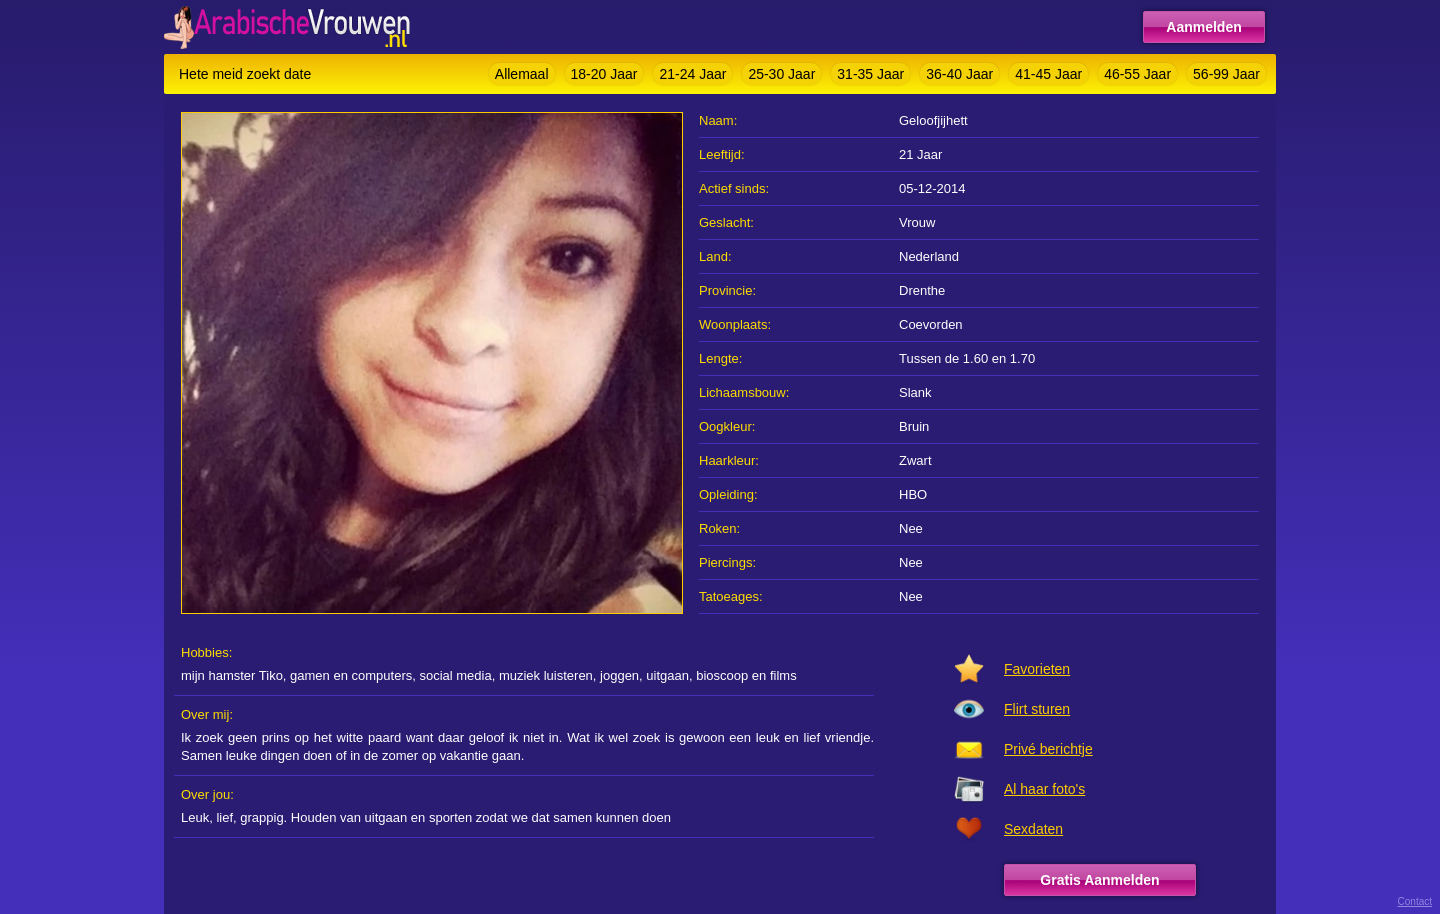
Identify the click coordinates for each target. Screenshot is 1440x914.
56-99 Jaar (1226, 74)
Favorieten (1037, 669)
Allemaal (522, 74)
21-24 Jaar (692, 74)
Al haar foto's (1044, 789)
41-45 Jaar (1048, 74)
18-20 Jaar (604, 74)
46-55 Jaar (1137, 74)
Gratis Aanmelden (1099, 880)
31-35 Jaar (870, 74)
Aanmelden (1203, 27)
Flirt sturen (1037, 709)
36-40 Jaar (959, 74)
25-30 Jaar (781, 74)
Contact (1415, 901)
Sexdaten (1033, 829)
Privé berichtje (1048, 749)
